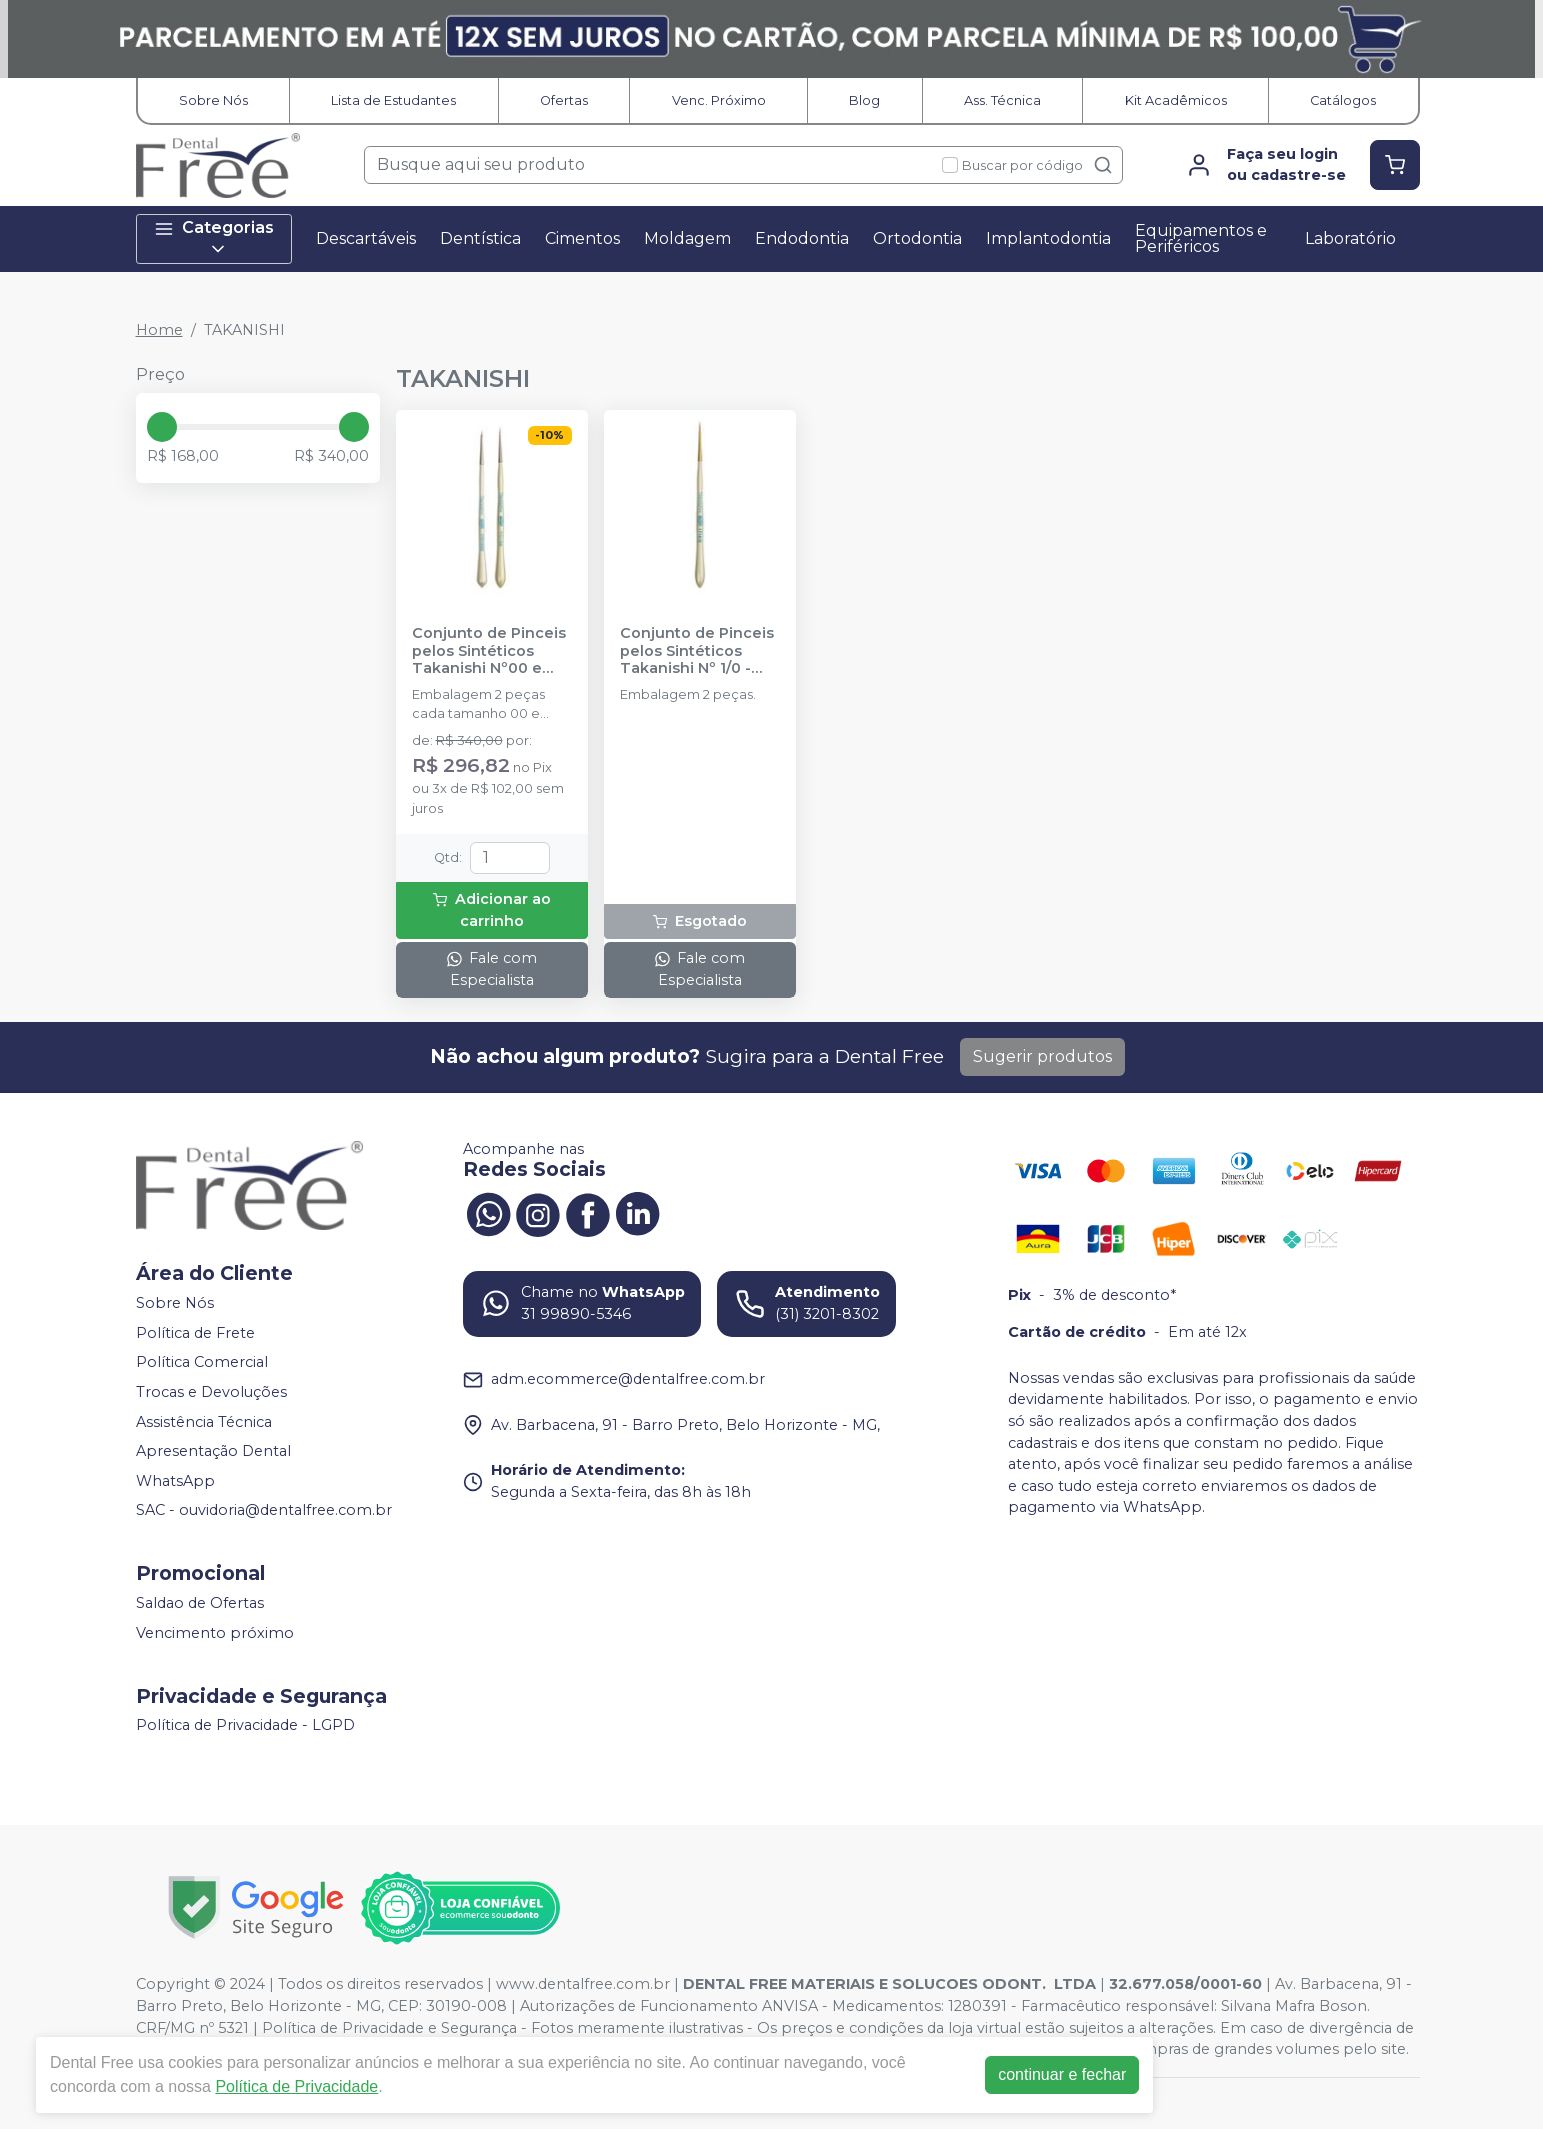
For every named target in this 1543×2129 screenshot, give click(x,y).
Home (159, 330)
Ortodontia (917, 238)
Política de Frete (195, 1333)
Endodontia (802, 238)
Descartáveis (366, 238)
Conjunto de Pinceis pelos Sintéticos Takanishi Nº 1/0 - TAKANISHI (697, 651)
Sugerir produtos (1042, 1056)
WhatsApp (175, 1481)
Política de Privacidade (296, 2086)
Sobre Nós (213, 100)
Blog (864, 100)
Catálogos (1343, 100)
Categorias (214, 238)
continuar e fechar (1062, 2074)
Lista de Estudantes (393, 100)
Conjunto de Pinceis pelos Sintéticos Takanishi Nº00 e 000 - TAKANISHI (489, 651)
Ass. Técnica (1002, 100)
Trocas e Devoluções (211, 1392)
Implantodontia (1048, 238)
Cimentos (582, 238)
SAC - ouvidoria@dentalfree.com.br (264, 1511)
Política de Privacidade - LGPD (245, 1726)
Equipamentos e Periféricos (1201, 238)
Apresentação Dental (213, 1451)
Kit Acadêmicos (1176, 100)
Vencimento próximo (215, 1633)
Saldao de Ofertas (200, 1603)
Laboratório (1350, 238)
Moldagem (687, 238)
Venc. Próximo (719, 100)
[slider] (162, 427)
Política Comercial (202, 1363)
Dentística (480, 238)
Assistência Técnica (204, 1422)
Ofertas (564, 100)
